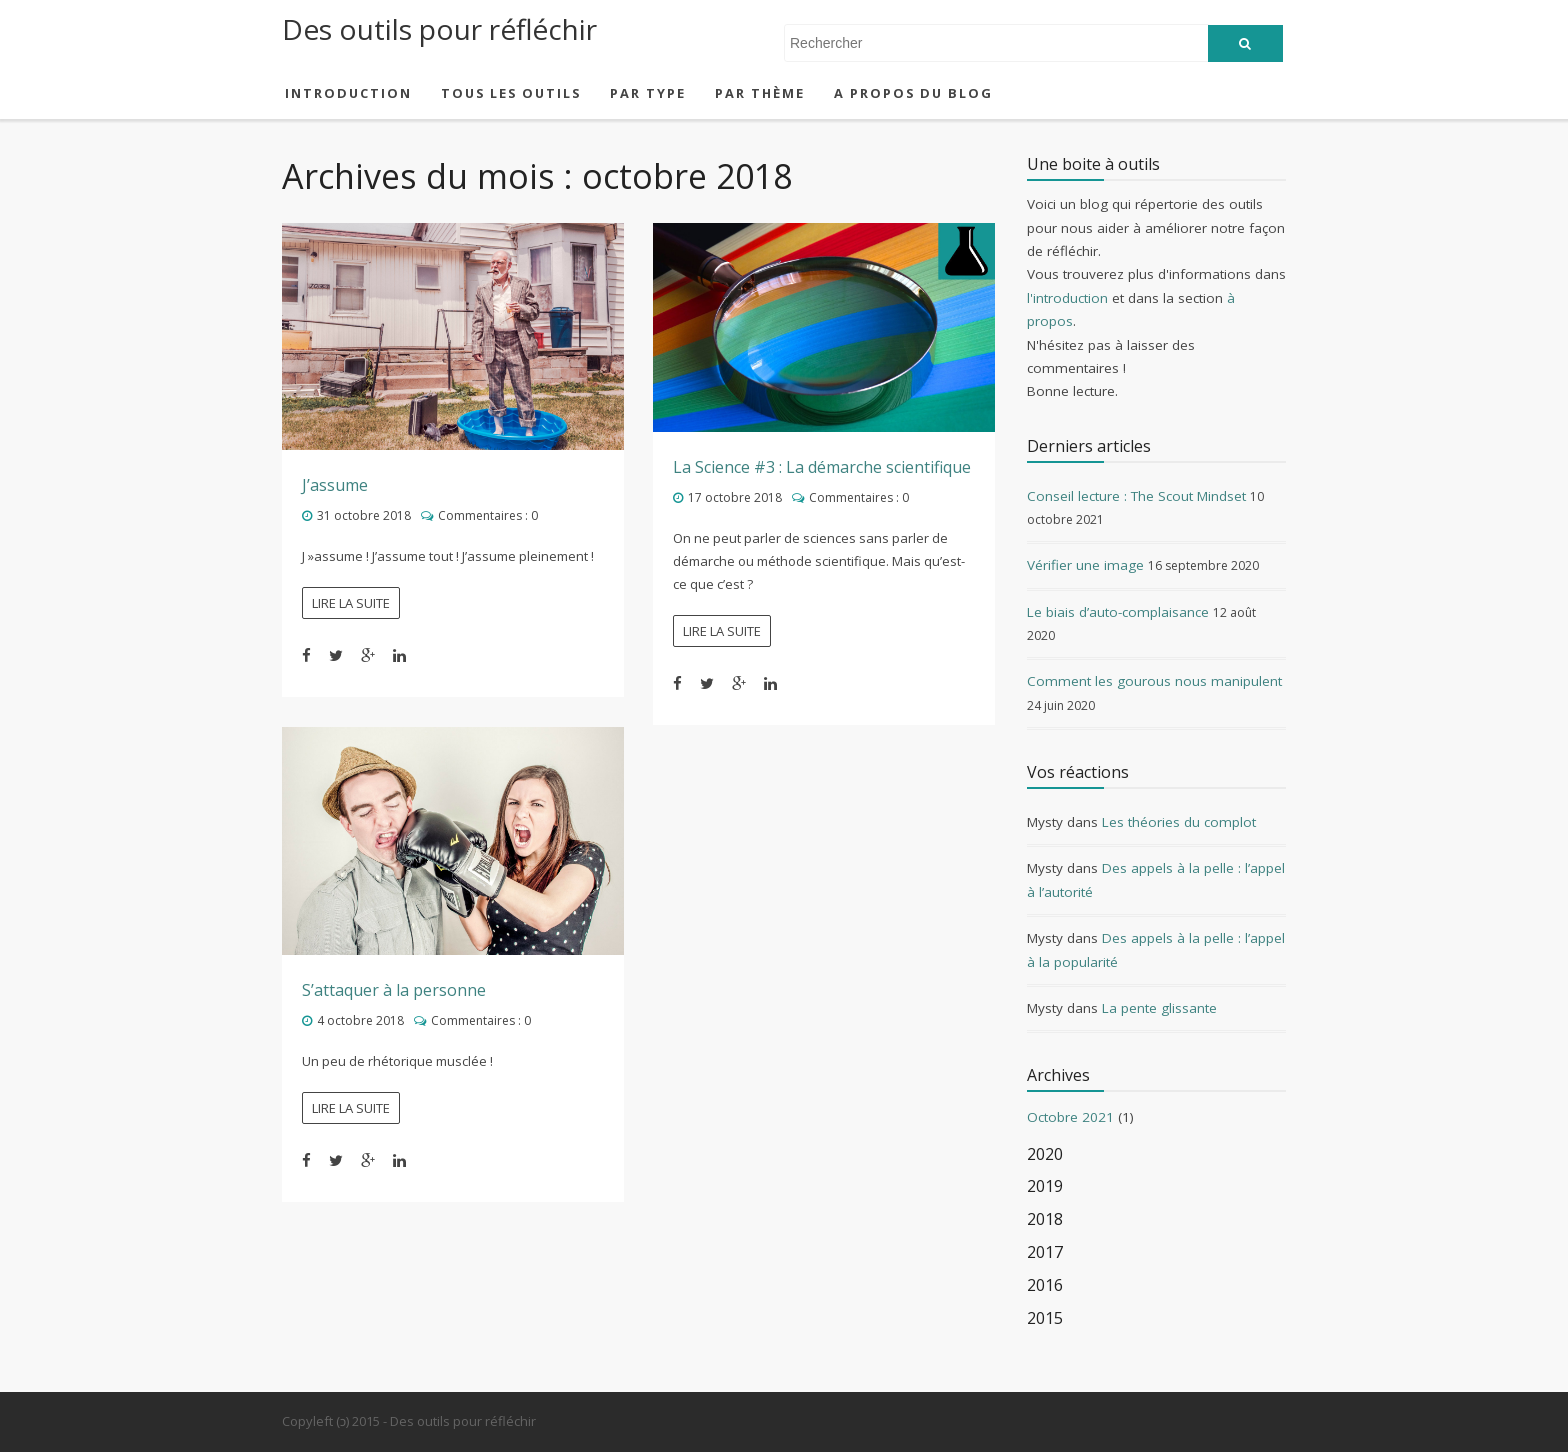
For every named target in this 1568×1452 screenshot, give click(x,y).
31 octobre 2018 (364, 515)
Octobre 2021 (1070, 1117)
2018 (1045, 1219)
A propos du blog (913, 93)
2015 (1045, 1318)
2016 (1045, 1285)
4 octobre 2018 (360, 1020)
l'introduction (1067, 298)
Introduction (348, 93)
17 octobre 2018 (735, 497)
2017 (1045, 1252)
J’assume (335, 485)
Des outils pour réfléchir (439, 29)
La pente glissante (1159, 1008)
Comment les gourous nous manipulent (1154, 681)
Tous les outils (511, 93)
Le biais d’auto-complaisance (1118, 612)
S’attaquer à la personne (394, 990)
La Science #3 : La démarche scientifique (822, 467)
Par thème (760, 93)
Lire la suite (351, 603)
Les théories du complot (1179, 822)
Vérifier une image (1085, 565)
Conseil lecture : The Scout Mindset (1136, 496)
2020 (1045, 1154)
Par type (648, 93)
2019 (1045, 1186)
